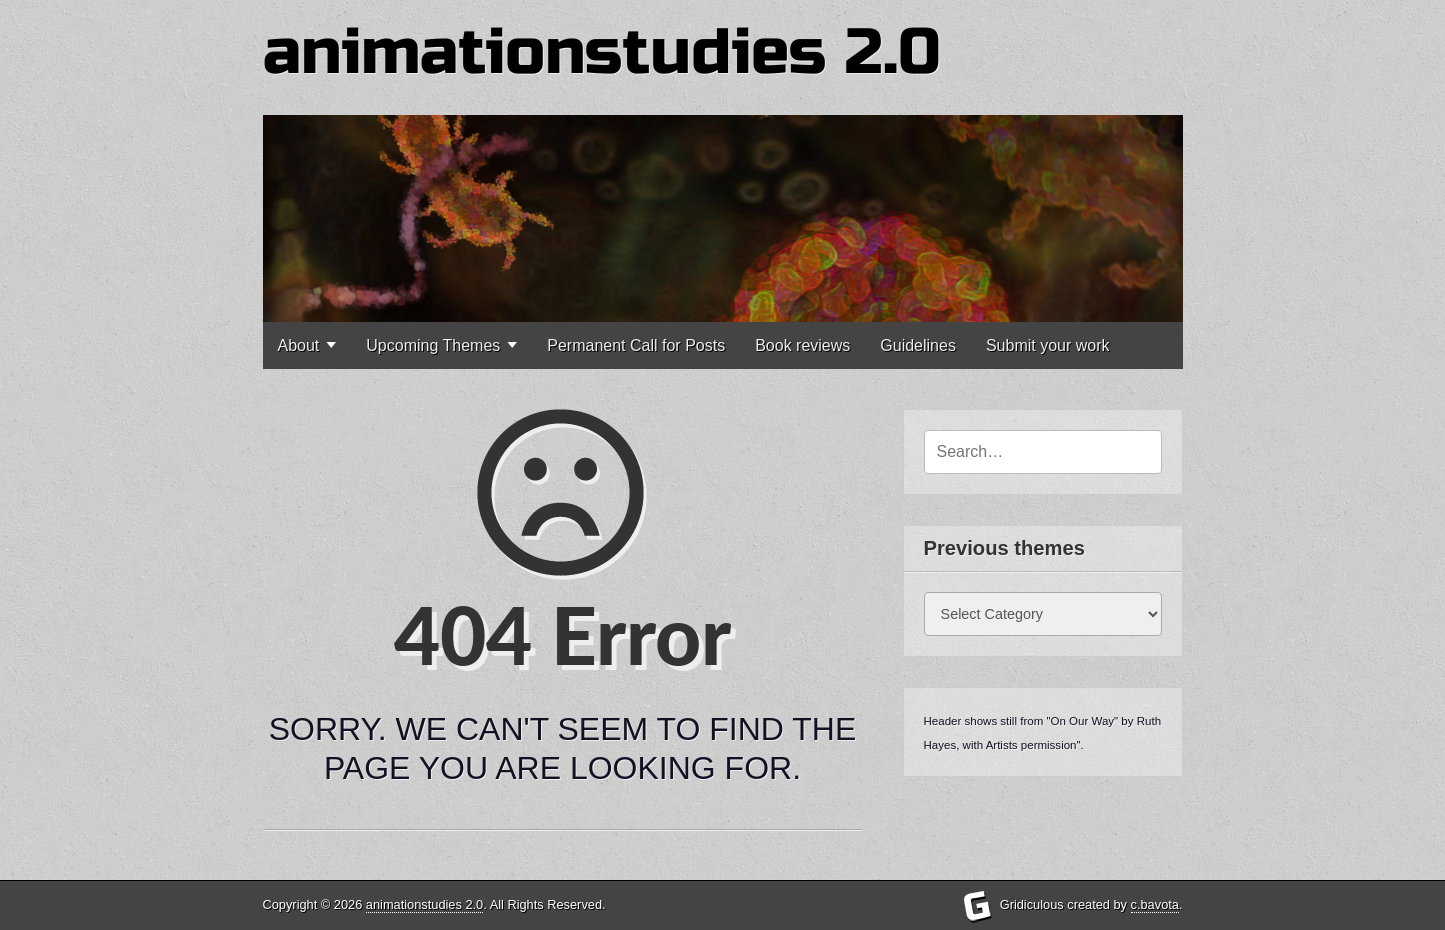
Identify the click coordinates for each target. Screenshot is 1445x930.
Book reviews (802, 345)
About (299, 345)
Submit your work (1048, 345)
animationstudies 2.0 (602, 52)
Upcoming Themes (433, 345)
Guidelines (918, 345)
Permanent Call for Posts (636, 345)
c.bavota (1155, 904)
